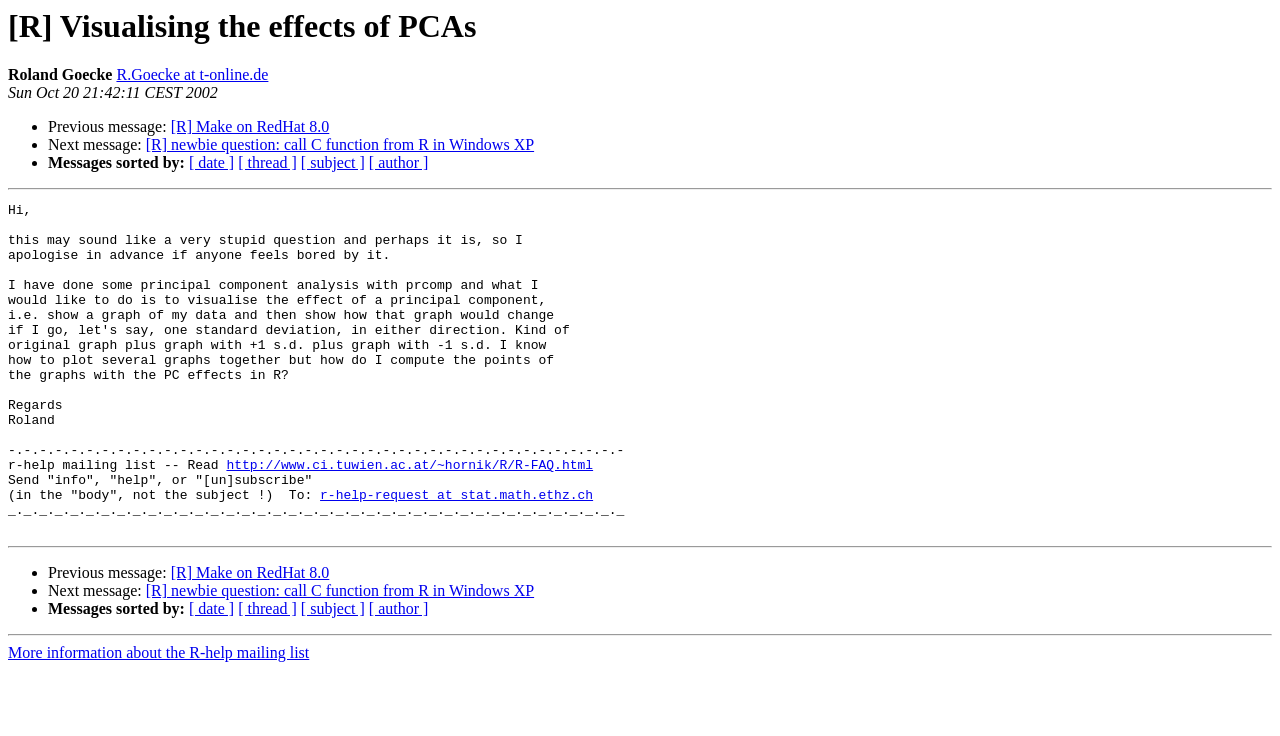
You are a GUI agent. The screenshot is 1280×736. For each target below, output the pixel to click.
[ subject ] (333, 162)
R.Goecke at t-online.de (192, 74)
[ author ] (399, 162)
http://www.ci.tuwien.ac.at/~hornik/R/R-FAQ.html (409, 518)
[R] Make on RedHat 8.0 (250, 126)
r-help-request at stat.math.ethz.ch (456, 554)
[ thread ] (267, 162)
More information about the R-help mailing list (158, 718)
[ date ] (211, 162)
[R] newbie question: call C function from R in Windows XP (340, 144)
